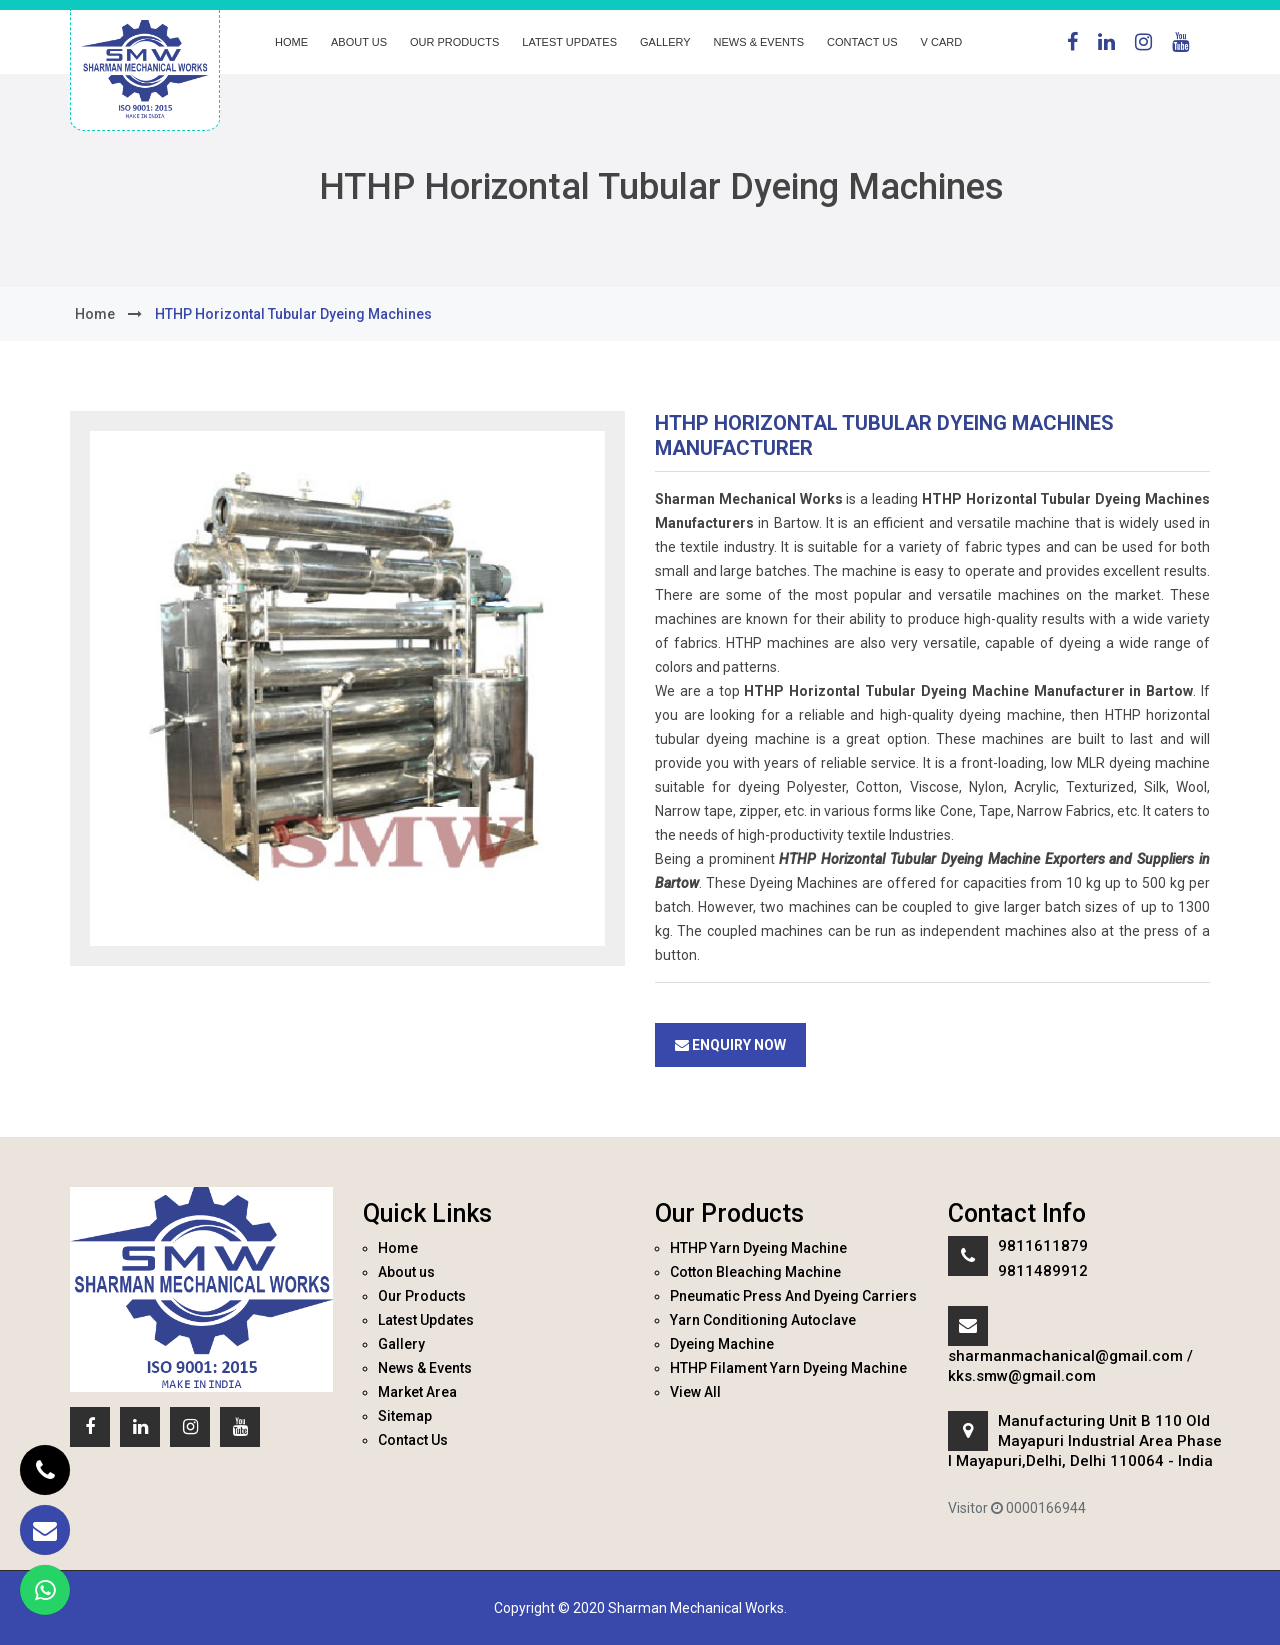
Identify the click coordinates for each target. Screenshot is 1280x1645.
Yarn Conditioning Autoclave (763, 1320)
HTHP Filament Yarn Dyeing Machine (788, 1368)
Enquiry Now (730, 1045)
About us (359, 42)
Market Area (417, 1392)
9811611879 (1043, 1246)
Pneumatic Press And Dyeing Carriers (793, 1296)
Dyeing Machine (722, 1344)
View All (695, 1392)
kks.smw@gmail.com (1022, 1376)
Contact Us (862, 42)
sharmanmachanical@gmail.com (1065, 1356)
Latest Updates (569, 42)
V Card (942, 42)
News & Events (759, 42)
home (95, 314)
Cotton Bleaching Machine (755, 1272)
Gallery (665, 42)
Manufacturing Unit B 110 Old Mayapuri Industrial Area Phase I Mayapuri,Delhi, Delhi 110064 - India (1085, 1441)
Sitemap (405, 1416)
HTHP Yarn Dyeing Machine (758, 1248)
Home (291, 42)
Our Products (454, 42)
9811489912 (1043, 1271)
